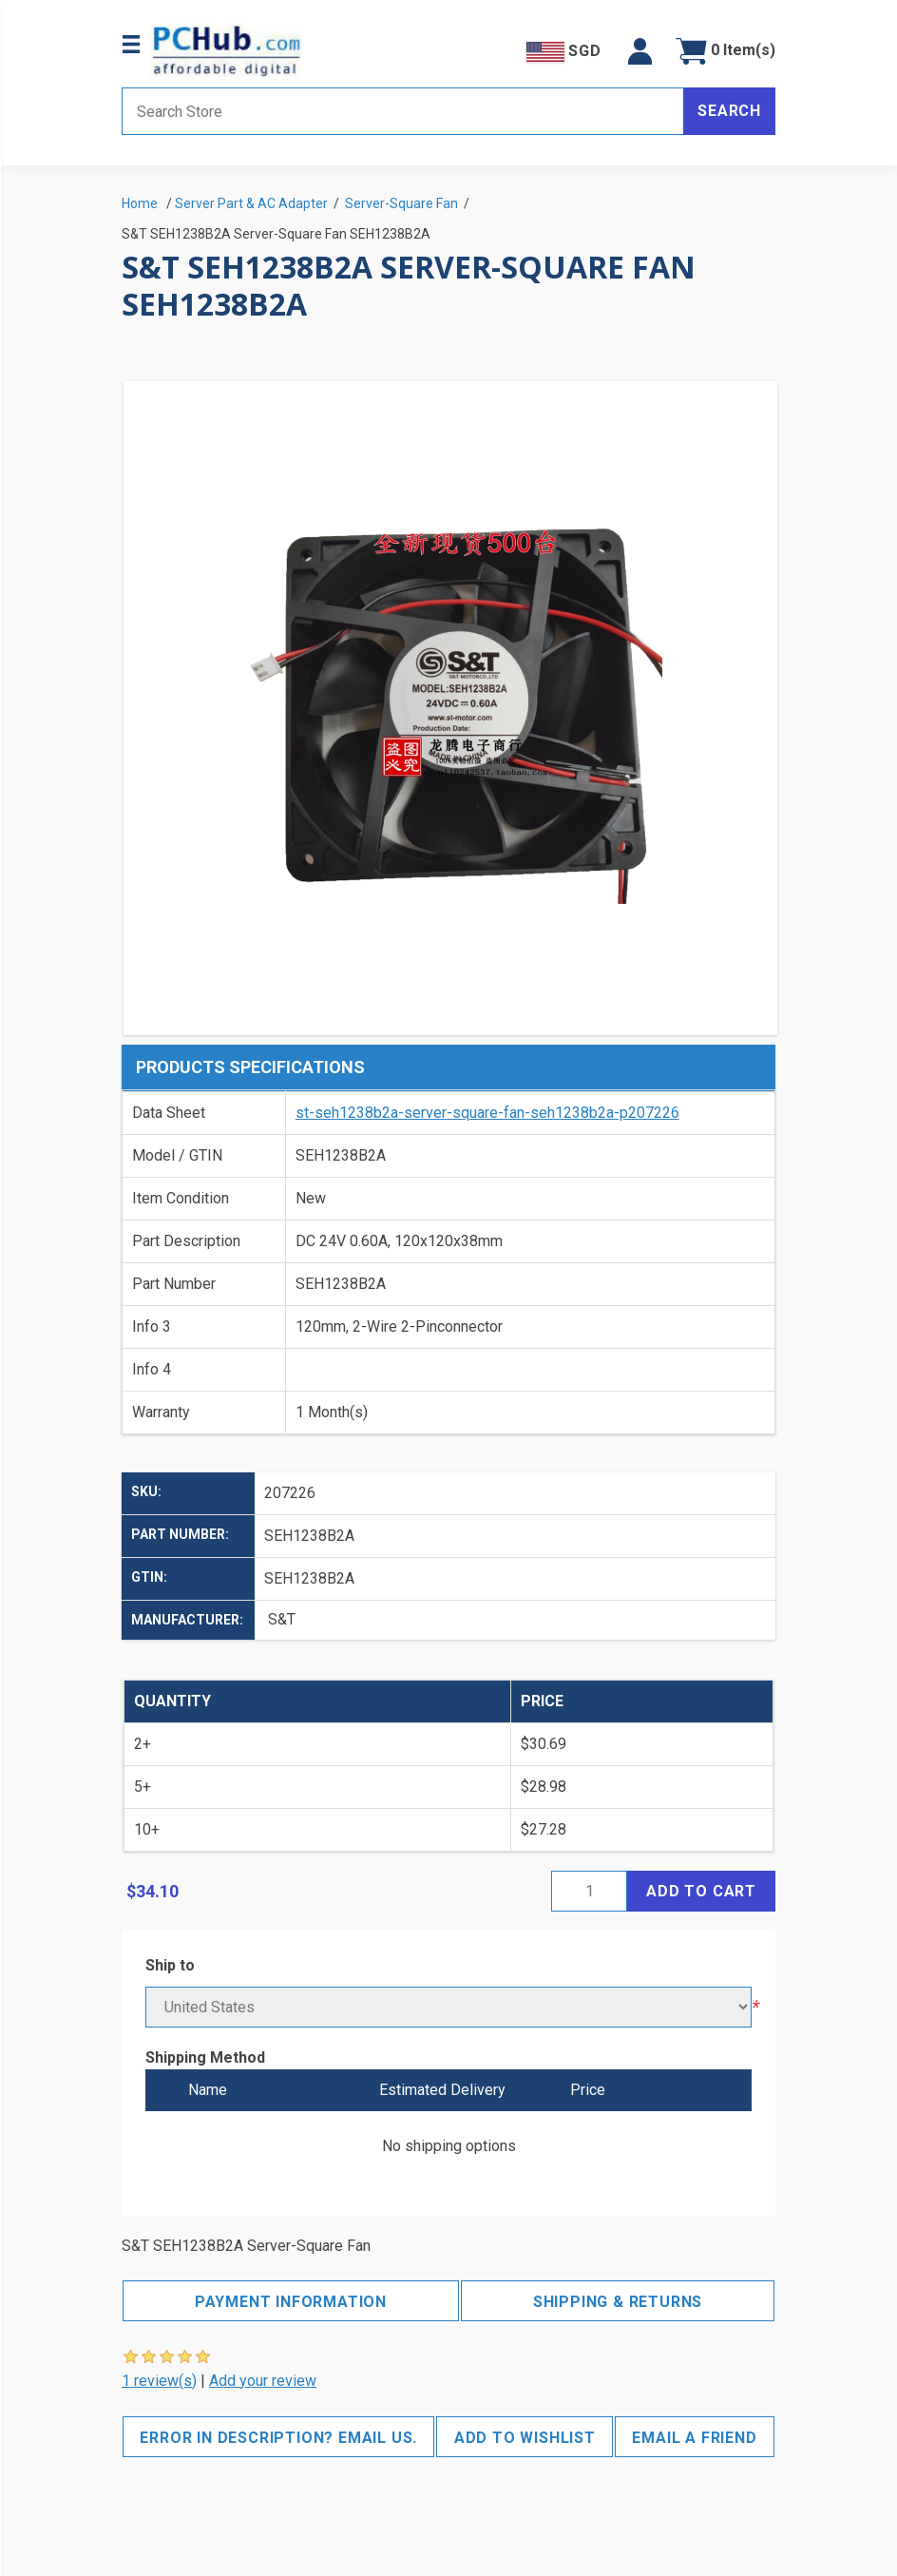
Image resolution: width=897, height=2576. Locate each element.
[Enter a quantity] (589, 1891)
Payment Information (291, 2302)
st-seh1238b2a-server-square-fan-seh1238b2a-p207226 (487, 1113)
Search (729, 111)
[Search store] (403, 111)
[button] (640, 51)
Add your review (262, 2381)
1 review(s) (159, 2381)
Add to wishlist (525, 2438)
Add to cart (701, 1891)
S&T (282, 1619)
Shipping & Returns (617, 2302)
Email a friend (694, 2438)
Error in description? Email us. (278, 2438)
